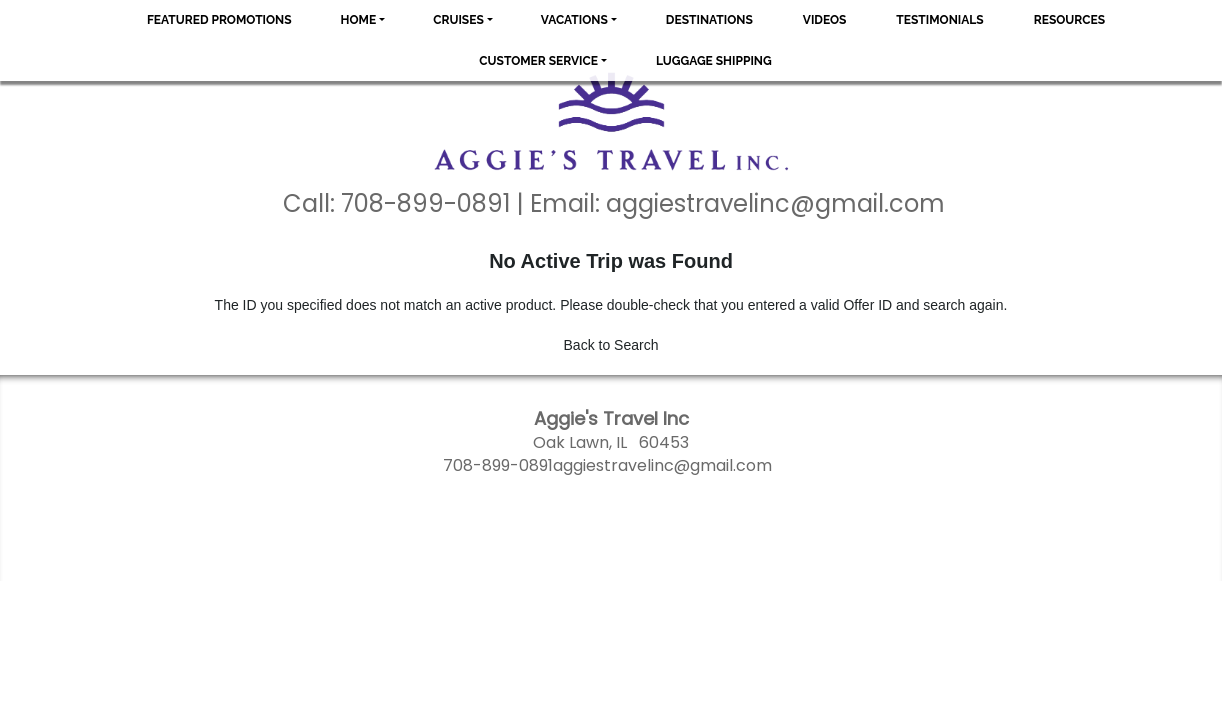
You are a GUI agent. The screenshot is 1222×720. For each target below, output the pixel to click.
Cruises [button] (458, 20)
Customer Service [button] (538, 61)
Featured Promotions (219, 20)
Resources (1069, 20)
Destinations (709, 20)
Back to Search (611, 345)
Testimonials (939, 20)
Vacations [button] (574, 20)
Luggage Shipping (714, 61)
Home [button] (359, 20)
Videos (825, 20)
